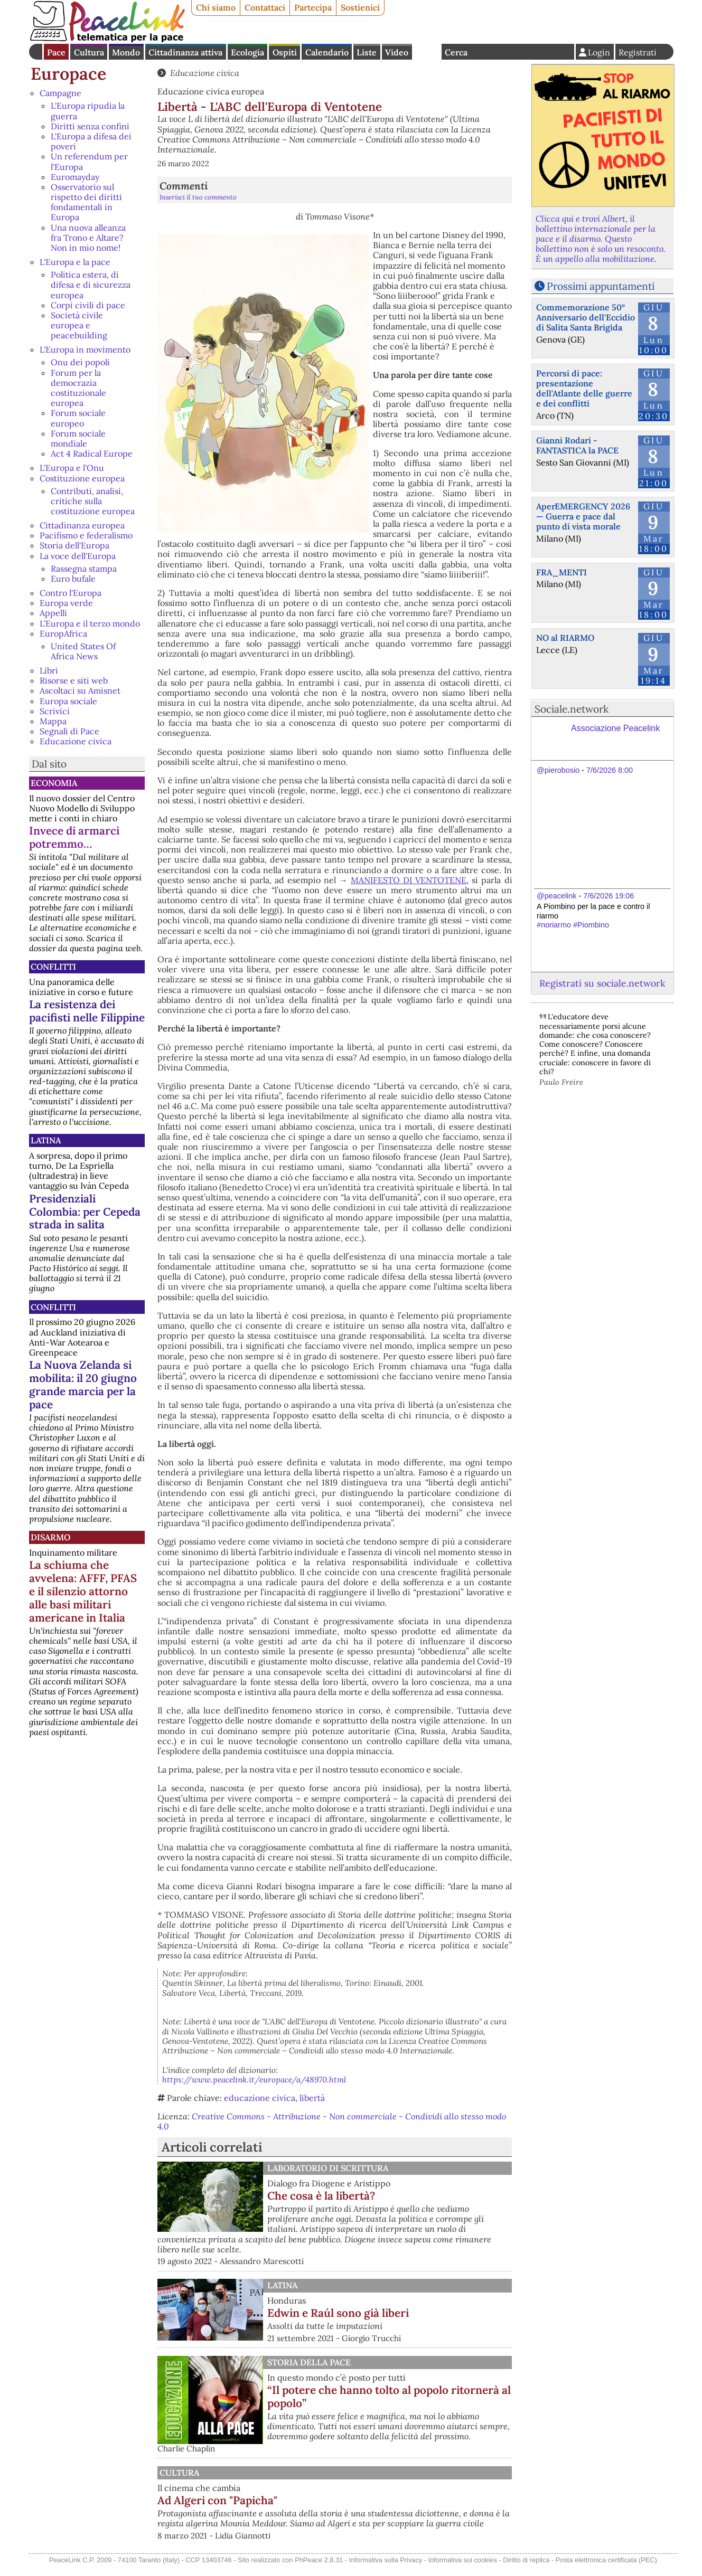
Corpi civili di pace (88, 305)
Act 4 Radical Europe (92, 453)
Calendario (327, 52)
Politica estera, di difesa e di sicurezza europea (90, 284)
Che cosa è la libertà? (321, 2196)
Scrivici (55, 711)
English (427, 52)
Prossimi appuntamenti (600, 286)
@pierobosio (558, 770)
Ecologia (247, 52)
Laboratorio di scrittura (327, 2168)
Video (396, 52)
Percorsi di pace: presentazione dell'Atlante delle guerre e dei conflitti (584, 388)
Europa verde (66, 603)
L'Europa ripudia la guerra (88, 110)
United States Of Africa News (83, 651)
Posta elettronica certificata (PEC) (606, 2570)
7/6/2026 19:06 (608, 896)
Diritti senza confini (90, 126)
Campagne (60, 93)
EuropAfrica (63, 633)
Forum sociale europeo (78, 418)
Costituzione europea (82, 478)
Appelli (53, 613)
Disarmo (50, 1537)
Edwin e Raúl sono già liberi (338, 2313)
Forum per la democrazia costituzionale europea (78, 388)
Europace (68, 73)
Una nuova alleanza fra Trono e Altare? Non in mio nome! (88, 237)
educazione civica (259, 2097)
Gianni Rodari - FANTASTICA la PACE (577, 445)
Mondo (126, 52)
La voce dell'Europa (78, 556)
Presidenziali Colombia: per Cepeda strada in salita (85, 1211)
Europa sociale (68, 701)
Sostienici (360, 7)
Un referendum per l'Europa (89, 161)
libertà (312, 2097)
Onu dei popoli (80, 362)
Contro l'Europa (70, 593)
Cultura (89, 52)
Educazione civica (75, 741)
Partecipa (313, 7)
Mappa (53, 721)
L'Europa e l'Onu (72, 467)
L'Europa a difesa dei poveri (91, 141)
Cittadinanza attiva (185, 52)
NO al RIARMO (565, 637)
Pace (56, 52)
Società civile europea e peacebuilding (79, 325)
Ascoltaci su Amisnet (80, 690)
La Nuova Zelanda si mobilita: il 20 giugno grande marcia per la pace (83, 1385)
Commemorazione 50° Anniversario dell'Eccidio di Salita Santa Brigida (585, 317)
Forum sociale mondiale (78, 438)
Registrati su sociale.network (602, 983)
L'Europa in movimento (85, 349)
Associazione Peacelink (615, 728)
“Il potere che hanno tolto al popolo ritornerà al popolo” (389, 2396)
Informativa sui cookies (462, 2570)
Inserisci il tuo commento (198, 197)
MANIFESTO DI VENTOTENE (408, 880)
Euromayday (75, 177)
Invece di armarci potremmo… (74, 837)
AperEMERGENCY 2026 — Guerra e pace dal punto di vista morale (583, 516)
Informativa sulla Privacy (386, 2570)
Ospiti (285, 52)
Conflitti (53, 966)
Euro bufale (73, 578)
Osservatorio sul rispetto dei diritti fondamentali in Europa (86, 202)
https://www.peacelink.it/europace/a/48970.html (254, 2080)
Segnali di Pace (69, 731)
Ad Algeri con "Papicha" (327, 2500)
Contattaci (265, 7)
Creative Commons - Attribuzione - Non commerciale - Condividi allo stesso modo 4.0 (331, 2121)
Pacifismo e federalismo (86, 535)
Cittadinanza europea (82, 525)
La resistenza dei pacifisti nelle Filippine (87, 1011)
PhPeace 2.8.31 (319, 2570)
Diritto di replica (526, 2570)
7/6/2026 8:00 (609, 770)
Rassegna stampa (84, 568)
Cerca (456, 52)
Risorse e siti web (74, 680)
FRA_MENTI (561, 572)
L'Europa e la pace (75, 262)
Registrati (638, 52)
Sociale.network (572, 709)
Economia (54, 783)
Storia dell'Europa (74, 545)
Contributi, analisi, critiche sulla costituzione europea (93, 501)
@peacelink (556, 896)
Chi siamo (216, 7)
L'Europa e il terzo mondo (90, 623)
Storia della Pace (309, 2362)
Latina (46, 1140)
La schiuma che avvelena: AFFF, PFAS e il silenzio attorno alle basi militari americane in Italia (83, 1591)
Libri (49, 670)
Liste (367, 52)
